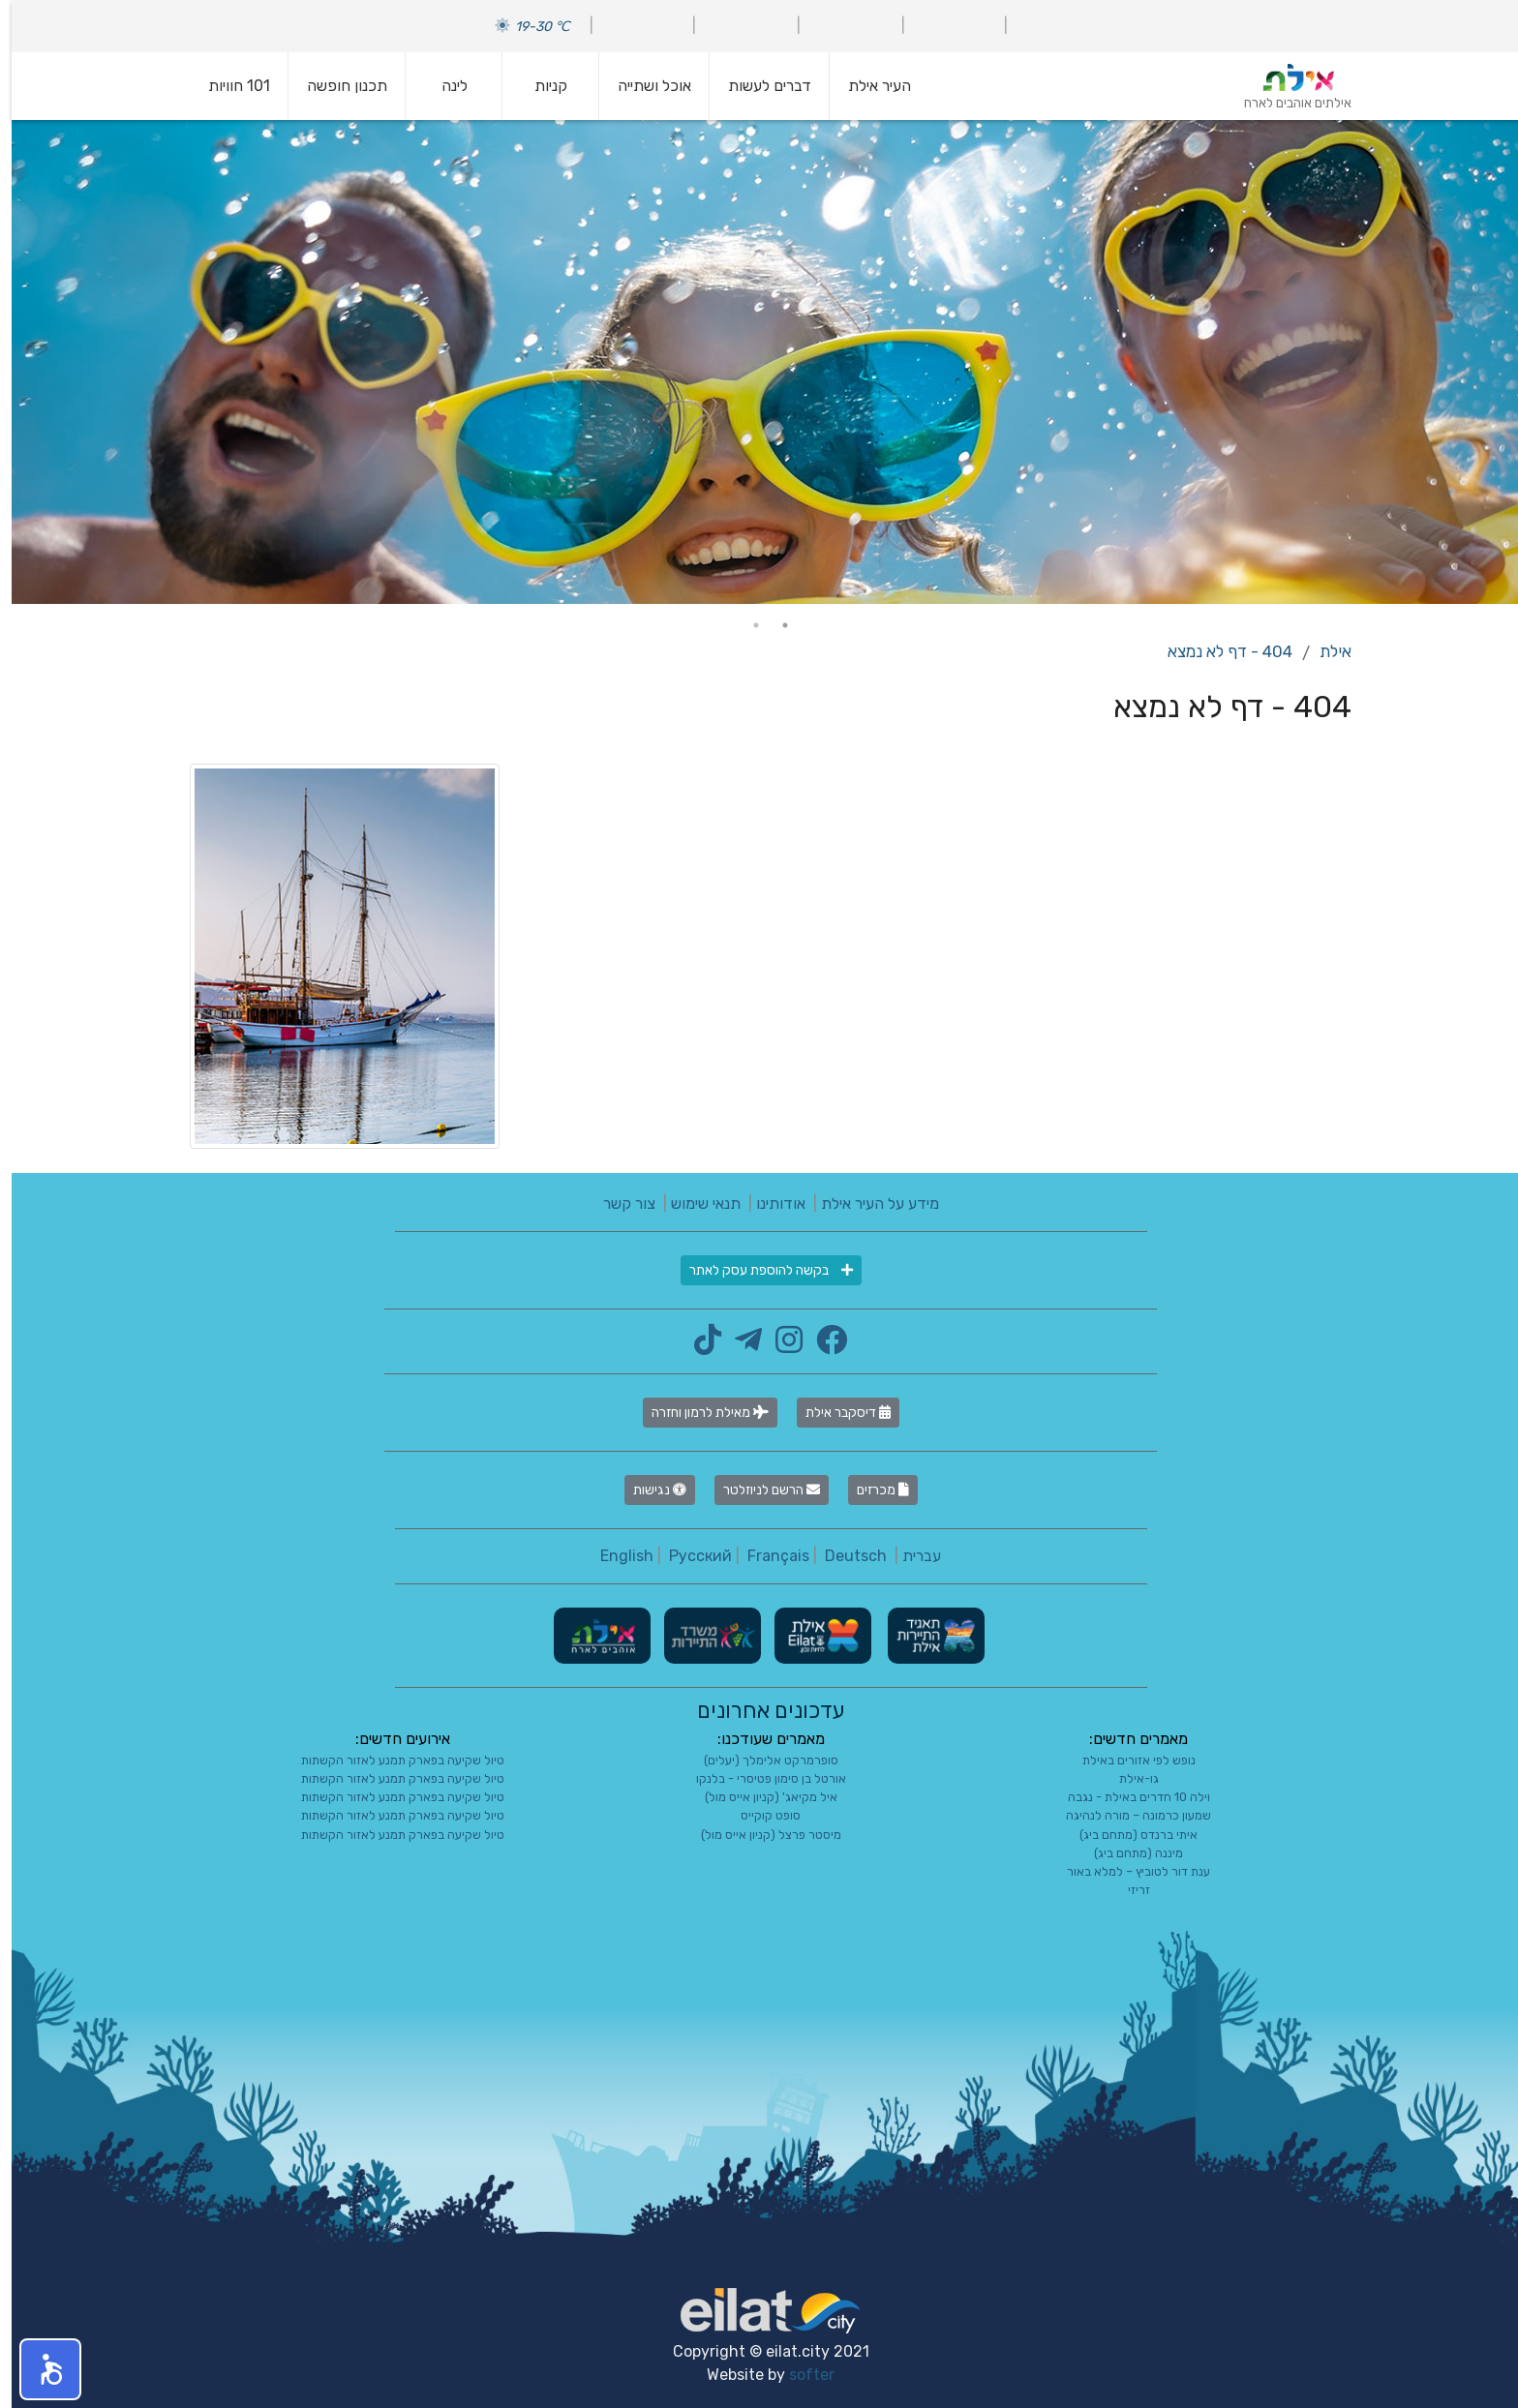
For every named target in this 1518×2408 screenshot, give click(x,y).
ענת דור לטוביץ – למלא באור (1127, 1871)
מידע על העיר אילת (868, 1203)
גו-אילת (1127, 1778)
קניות (539, 85)
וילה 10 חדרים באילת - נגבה (1127, 1797)
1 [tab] (773, 625)
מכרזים (871, 1490)
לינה (443, 85)
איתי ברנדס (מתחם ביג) (1127, 1834)
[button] (39, 2369)
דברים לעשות (758, 85)
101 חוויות (227, 85)
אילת (1324, 651)
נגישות (648, 1490)
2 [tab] (744, 625)
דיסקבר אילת (836, 1412)
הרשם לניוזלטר (760, 1490)
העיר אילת (867, 85)
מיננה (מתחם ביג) (1126, 1853)
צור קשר (618, 1203)
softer (800, 2374)
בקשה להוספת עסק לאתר (759, 1270)
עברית (910, 1556)
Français (767, 1556)
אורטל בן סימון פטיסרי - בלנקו (759, 1778)
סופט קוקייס (759, 1815)
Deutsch (844, 1556)
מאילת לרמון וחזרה (698, 1412)
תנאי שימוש (694, 1203)
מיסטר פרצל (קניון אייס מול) (759, 1834)
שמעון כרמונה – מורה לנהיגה (1126, 1815)
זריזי (1127, 1889)
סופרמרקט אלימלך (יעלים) (759, 1760)
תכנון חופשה (335, 85)
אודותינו (769, 1203)
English (615, 1556)
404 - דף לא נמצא (1218, 651)
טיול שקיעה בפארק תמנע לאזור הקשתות (391, 1760)
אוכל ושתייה (643, 85)
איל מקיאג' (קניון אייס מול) (759, 1797)
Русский (688, 1556)
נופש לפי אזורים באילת (1127, 1760)
